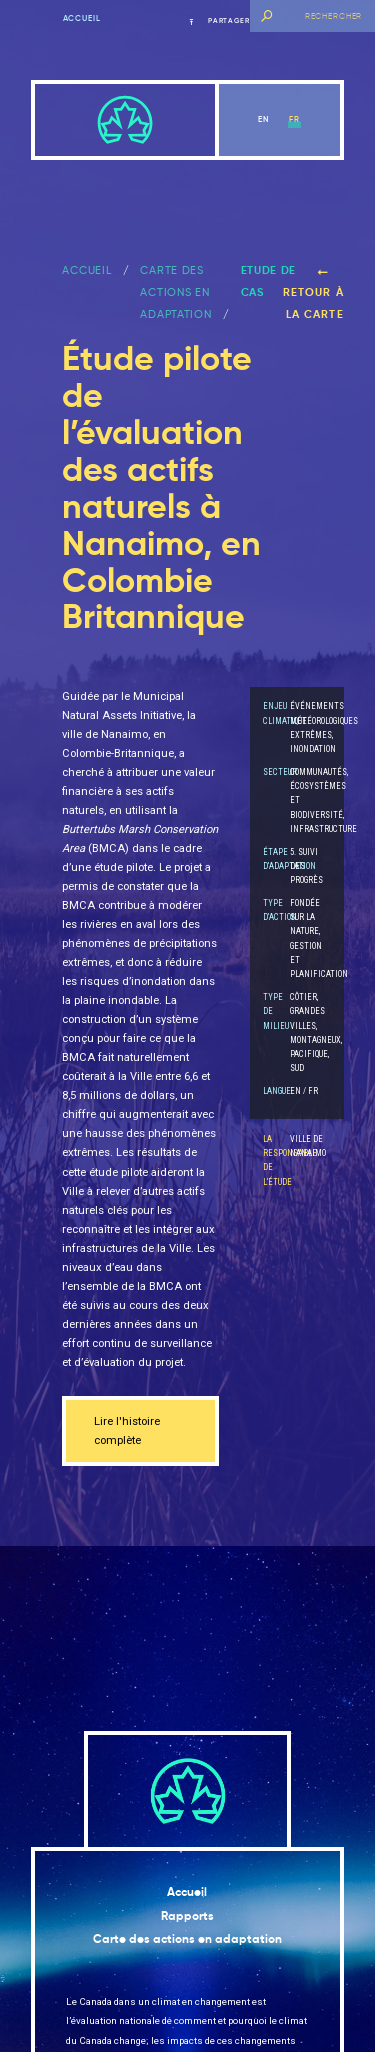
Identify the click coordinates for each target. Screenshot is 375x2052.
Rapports (187, 1916)
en (263, 119)
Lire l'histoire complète (127, 1431)
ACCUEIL (86, 270)
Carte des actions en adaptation (175, 292)
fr (294, 119)
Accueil (82, 18)
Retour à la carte (313, 294)
